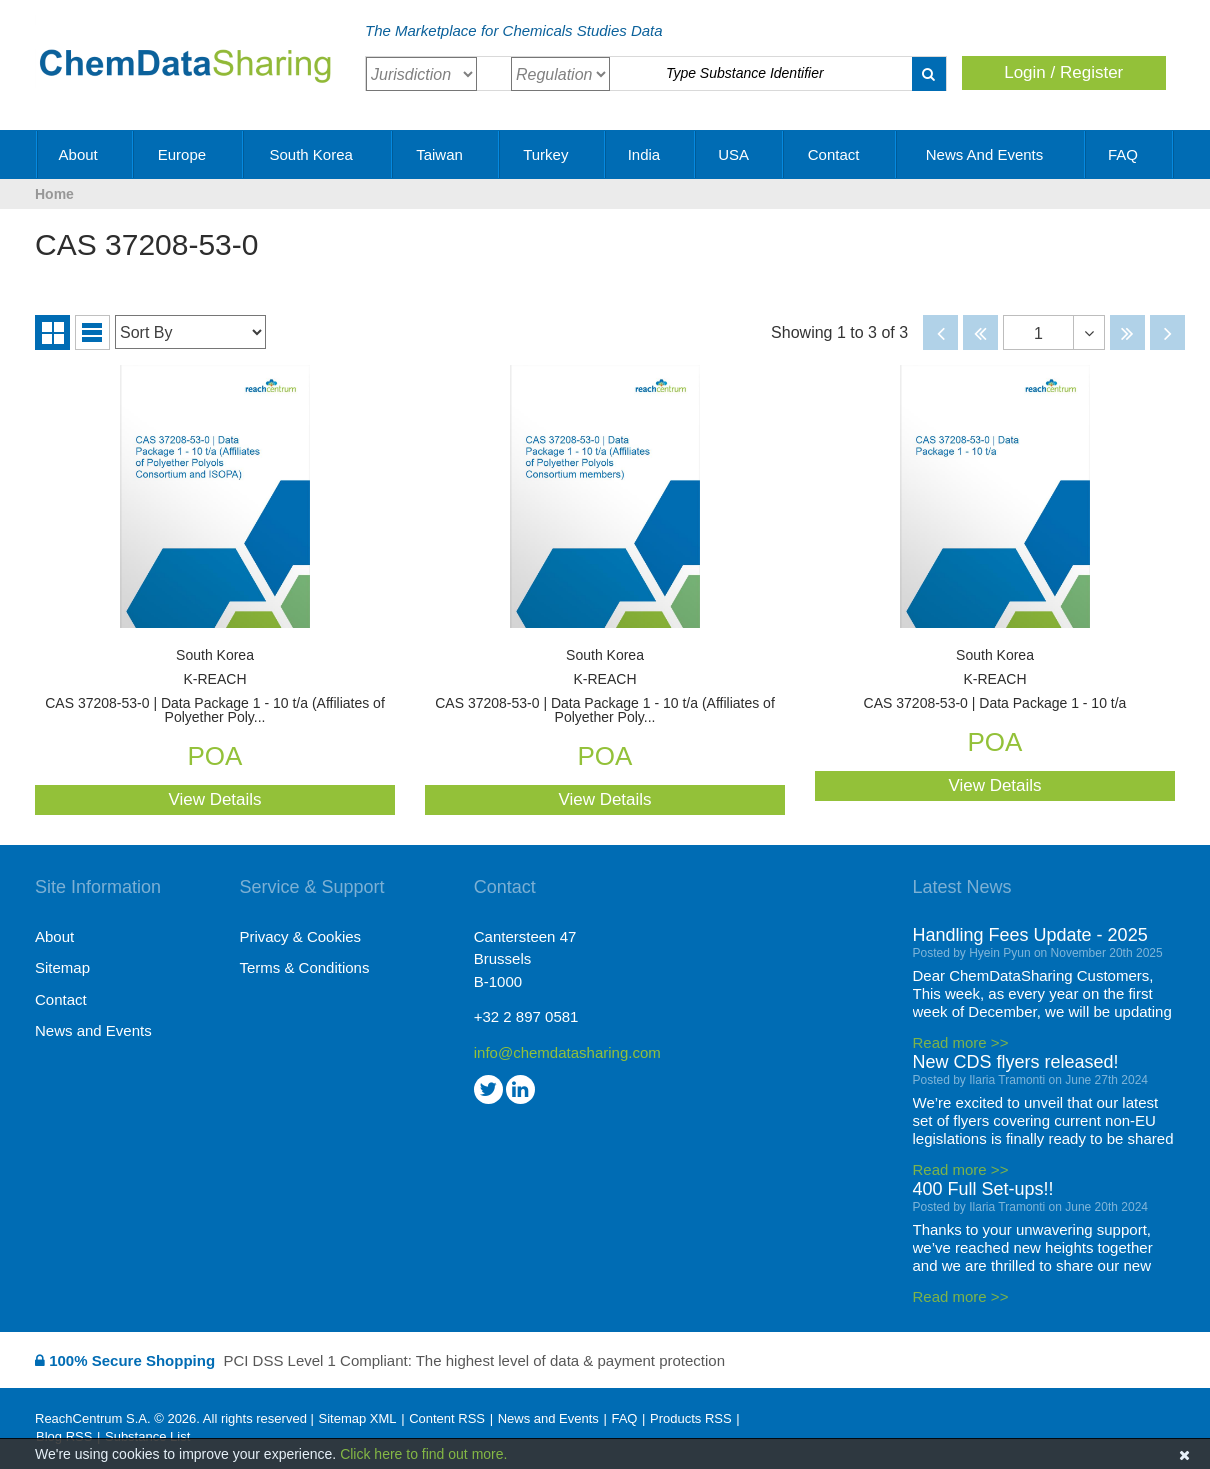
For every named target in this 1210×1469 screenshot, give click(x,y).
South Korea (318, 154)
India (651, 154)
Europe (189, 154)
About (85, 154)
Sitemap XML (357, 1418)
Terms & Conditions (304, 967)
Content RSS (447, 1418)
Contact (841, 154)
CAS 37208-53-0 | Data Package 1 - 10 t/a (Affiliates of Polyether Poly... (215, 686)
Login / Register (1063, 72)
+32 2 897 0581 (526, 1016)
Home (54, 194)
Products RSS (691, 1418)
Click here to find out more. (423, 1454)
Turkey (552, 154)
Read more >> (961, 1042)
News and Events (992, 154)
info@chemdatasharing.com (567, 1052)
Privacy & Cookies (300, 936)
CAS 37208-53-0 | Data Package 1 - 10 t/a (995, 679)
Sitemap (62, 967)
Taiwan (446, 154)
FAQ (1130, 154)
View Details (214, 799)
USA (740, 154)
